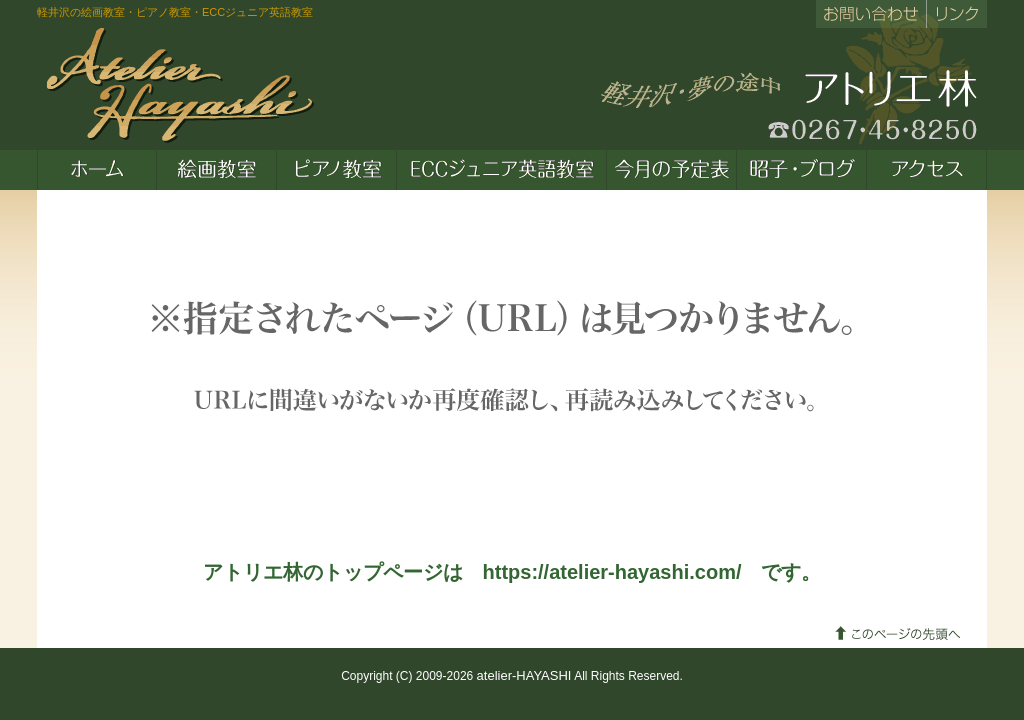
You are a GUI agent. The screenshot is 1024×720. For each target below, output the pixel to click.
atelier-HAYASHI (524, 675)
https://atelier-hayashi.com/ (612, 572)
